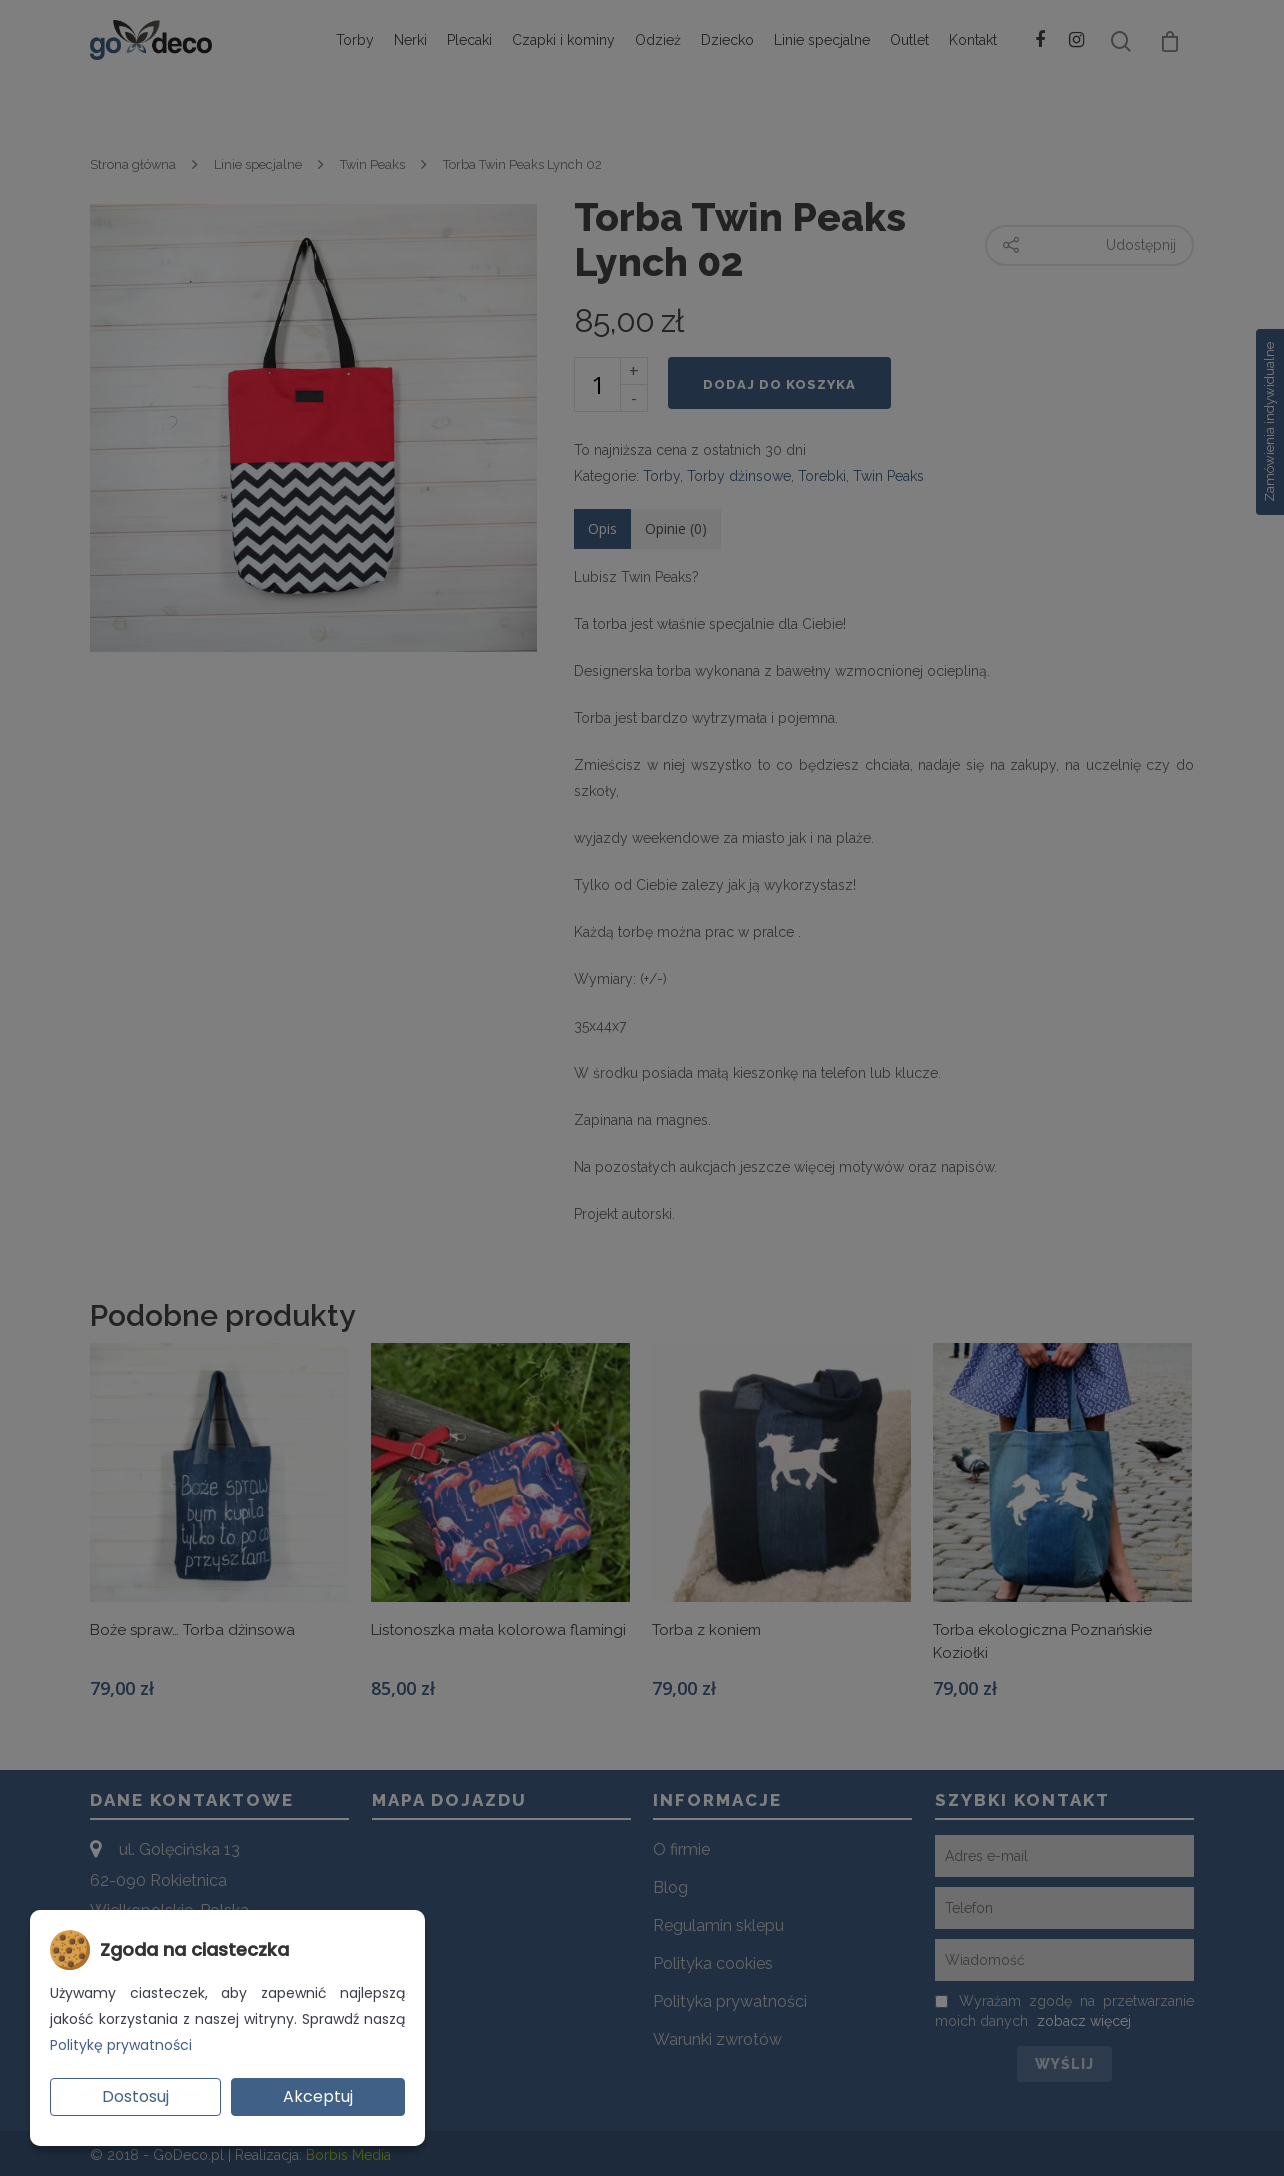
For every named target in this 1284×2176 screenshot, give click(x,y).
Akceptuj (318, 2096)
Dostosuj (135, 2096)
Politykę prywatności (121, 2045)
